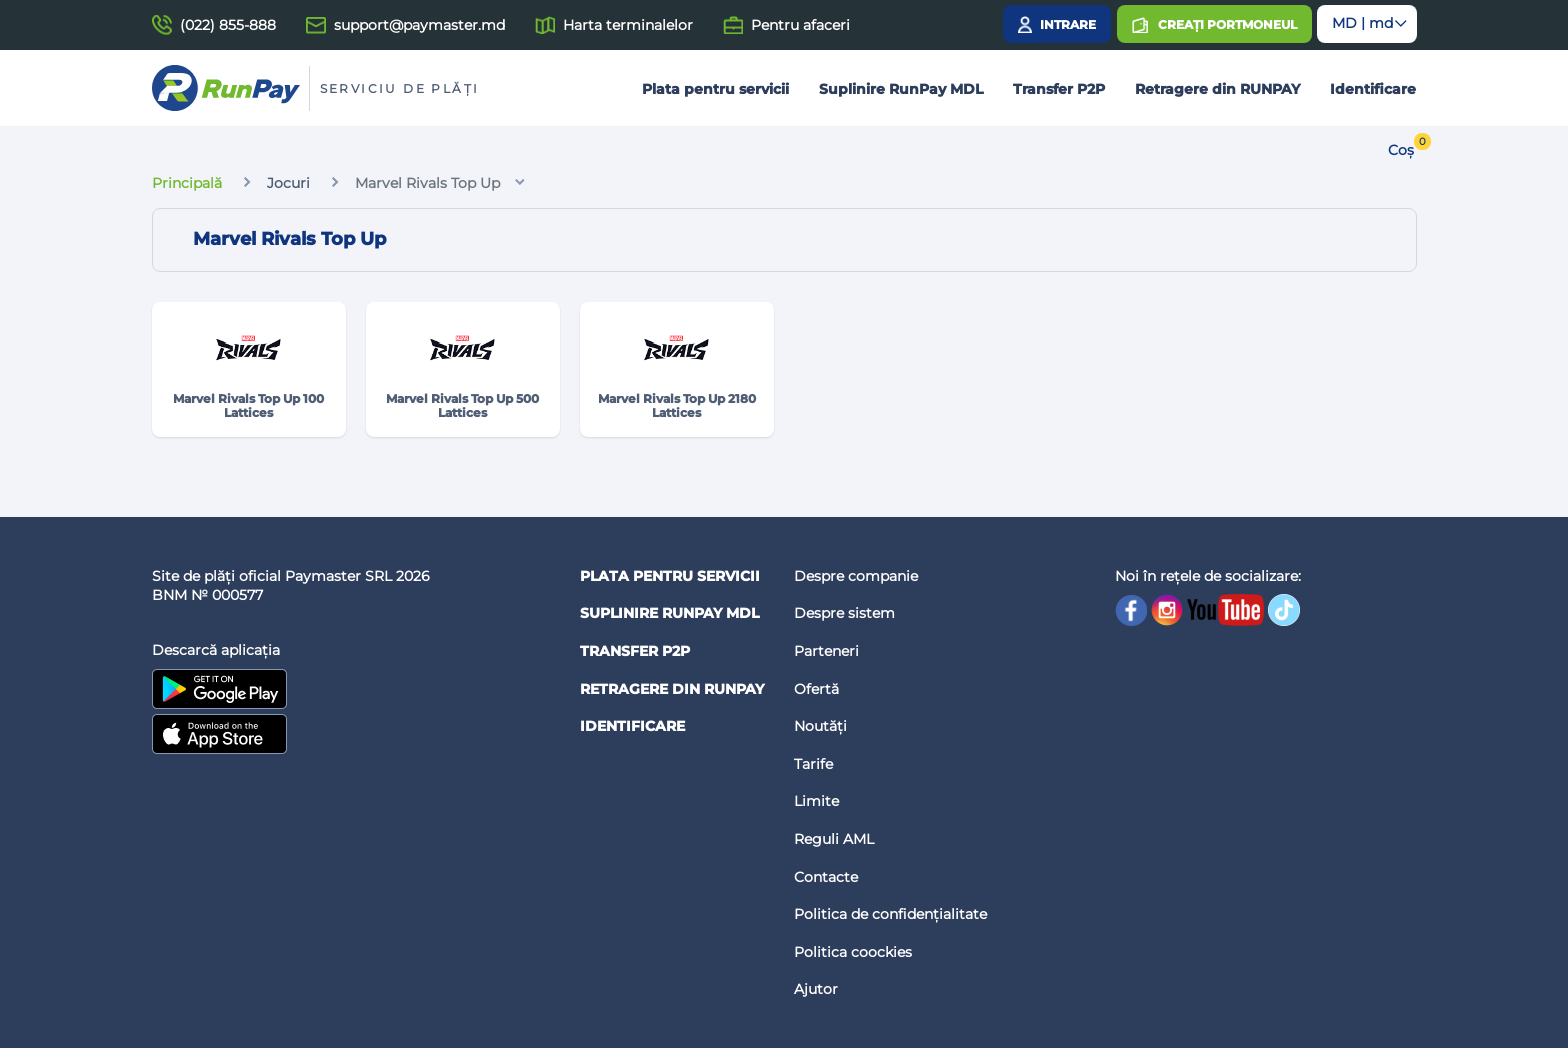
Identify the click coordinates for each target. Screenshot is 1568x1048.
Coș (1401, 150)
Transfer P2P (1059, 89)
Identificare (1373, 89)
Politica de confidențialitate (890, 914)
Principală (187, 183)
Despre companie (856, 576)
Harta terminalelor (628, 25)
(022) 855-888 (228, 25)
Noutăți (820, 726)
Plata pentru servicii (715, 89)
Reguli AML (834, 839)
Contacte (826, 877)
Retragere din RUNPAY (1217, 89)
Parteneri (826, 651)
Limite (816, 801)
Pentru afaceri (800, 25)
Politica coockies (853, 952)
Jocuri (288, 183)
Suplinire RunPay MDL (901, 89)
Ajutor (816, 989)
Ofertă (816, 689)
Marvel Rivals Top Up (427, 183)
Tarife (813, 764)
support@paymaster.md (419, 25)
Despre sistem (844, 613)
